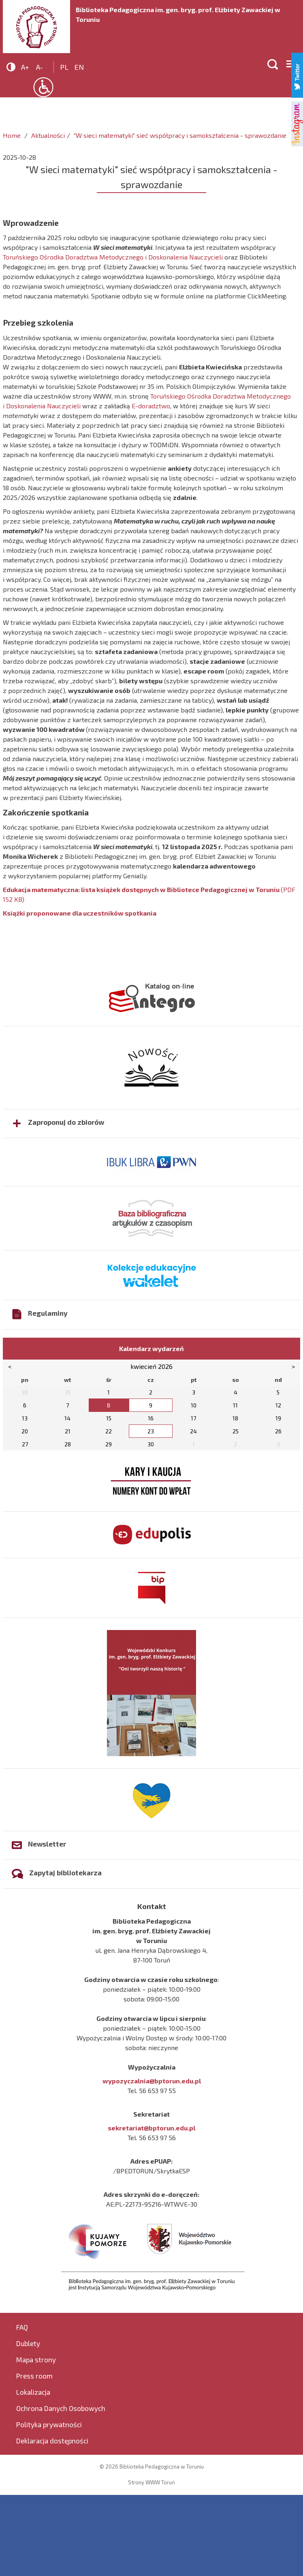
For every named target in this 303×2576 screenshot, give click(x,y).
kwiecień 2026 (151, 1366)
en (79, 66)
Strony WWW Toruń (151, 2482)
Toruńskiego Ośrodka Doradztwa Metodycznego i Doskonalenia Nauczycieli (113, 257)
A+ (25, 66)
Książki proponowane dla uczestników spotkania (80, 913)
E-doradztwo (151, 406)
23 (150, 1431)
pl (64, 66)
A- (39, 66)
